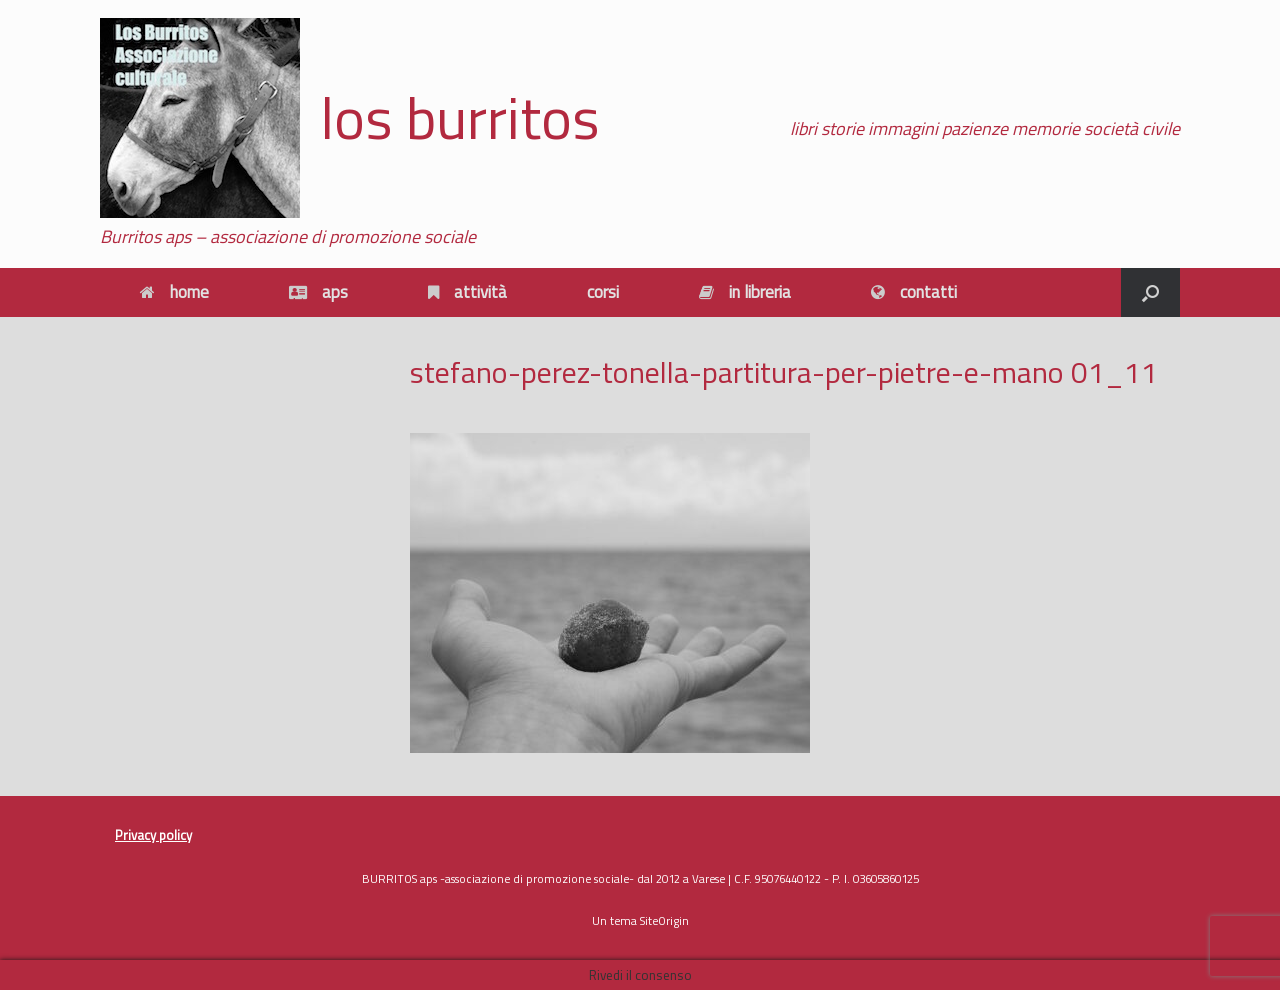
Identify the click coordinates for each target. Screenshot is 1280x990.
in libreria (745, 292)
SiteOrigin (664, 920)
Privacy (135, 835)
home (174, 292)
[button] (1150, 292)
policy (174, 835)
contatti (914, 292)
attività (467, 292)
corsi (603, 292)
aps (318, 292)
